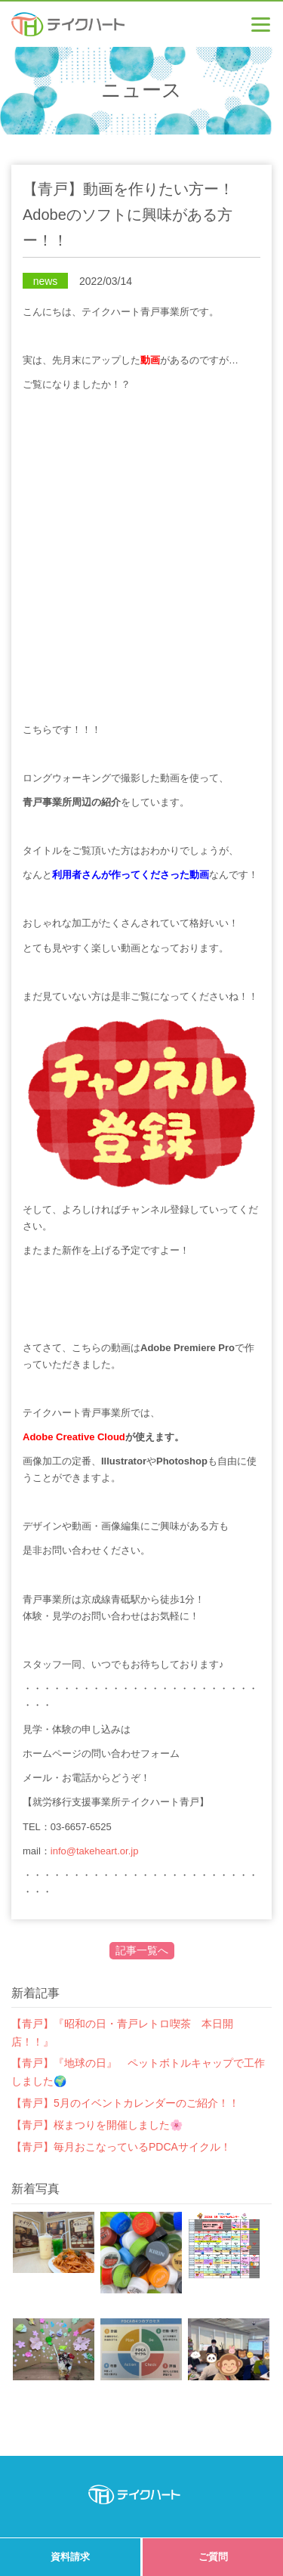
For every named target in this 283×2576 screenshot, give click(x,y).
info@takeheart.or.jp (95, 1851)
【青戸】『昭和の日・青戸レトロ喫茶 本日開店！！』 (122, 2033)
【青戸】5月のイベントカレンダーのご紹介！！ (125, 2103)
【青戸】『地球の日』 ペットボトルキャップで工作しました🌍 (138, 2072)
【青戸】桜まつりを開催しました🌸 (97, 2125)
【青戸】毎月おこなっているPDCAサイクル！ (121, 2147)
